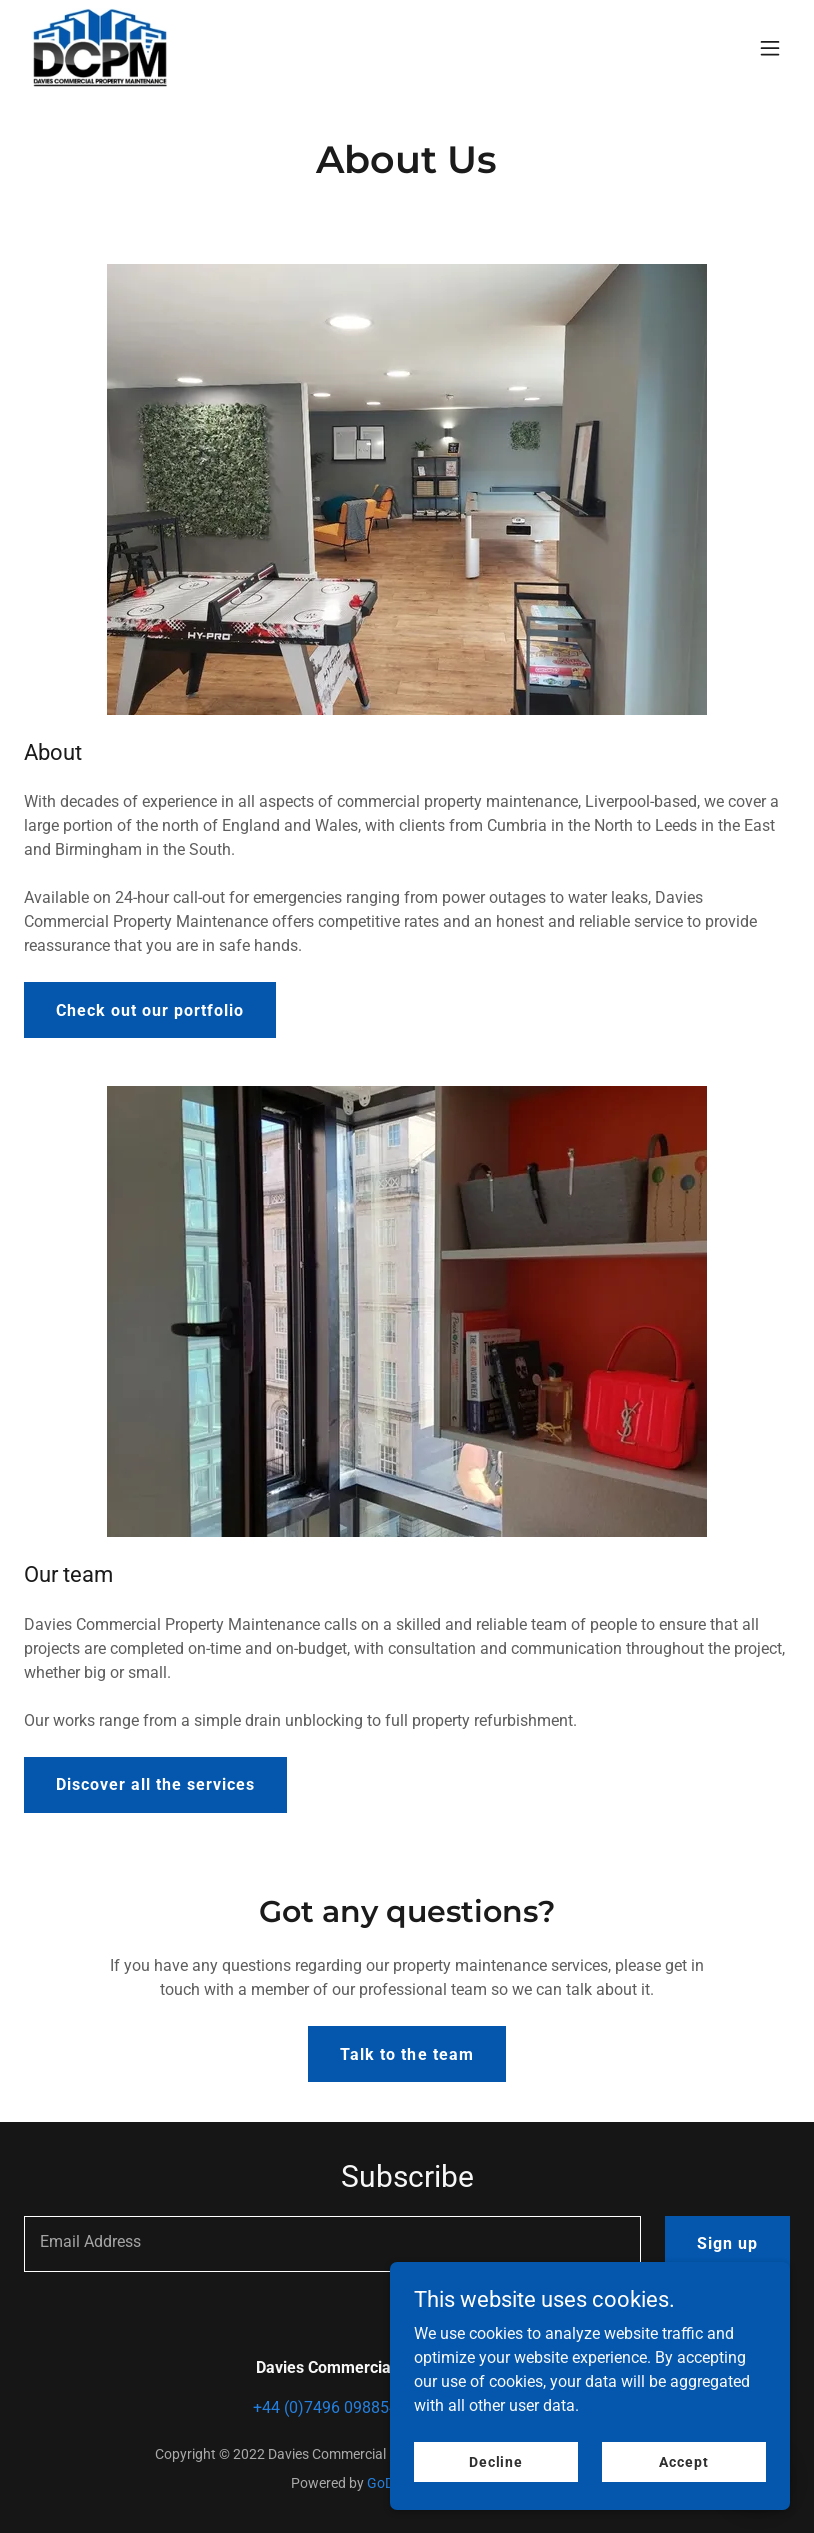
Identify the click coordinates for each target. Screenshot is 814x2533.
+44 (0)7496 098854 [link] (325, 2407)
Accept (683, 2461)
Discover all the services (155, 1784)
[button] (770, 48)
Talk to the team (406, 2054)
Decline (496, 2461)
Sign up (727, 2243)
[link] (100, 48)
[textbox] (332, 2244)
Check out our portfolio (150, 1010)
